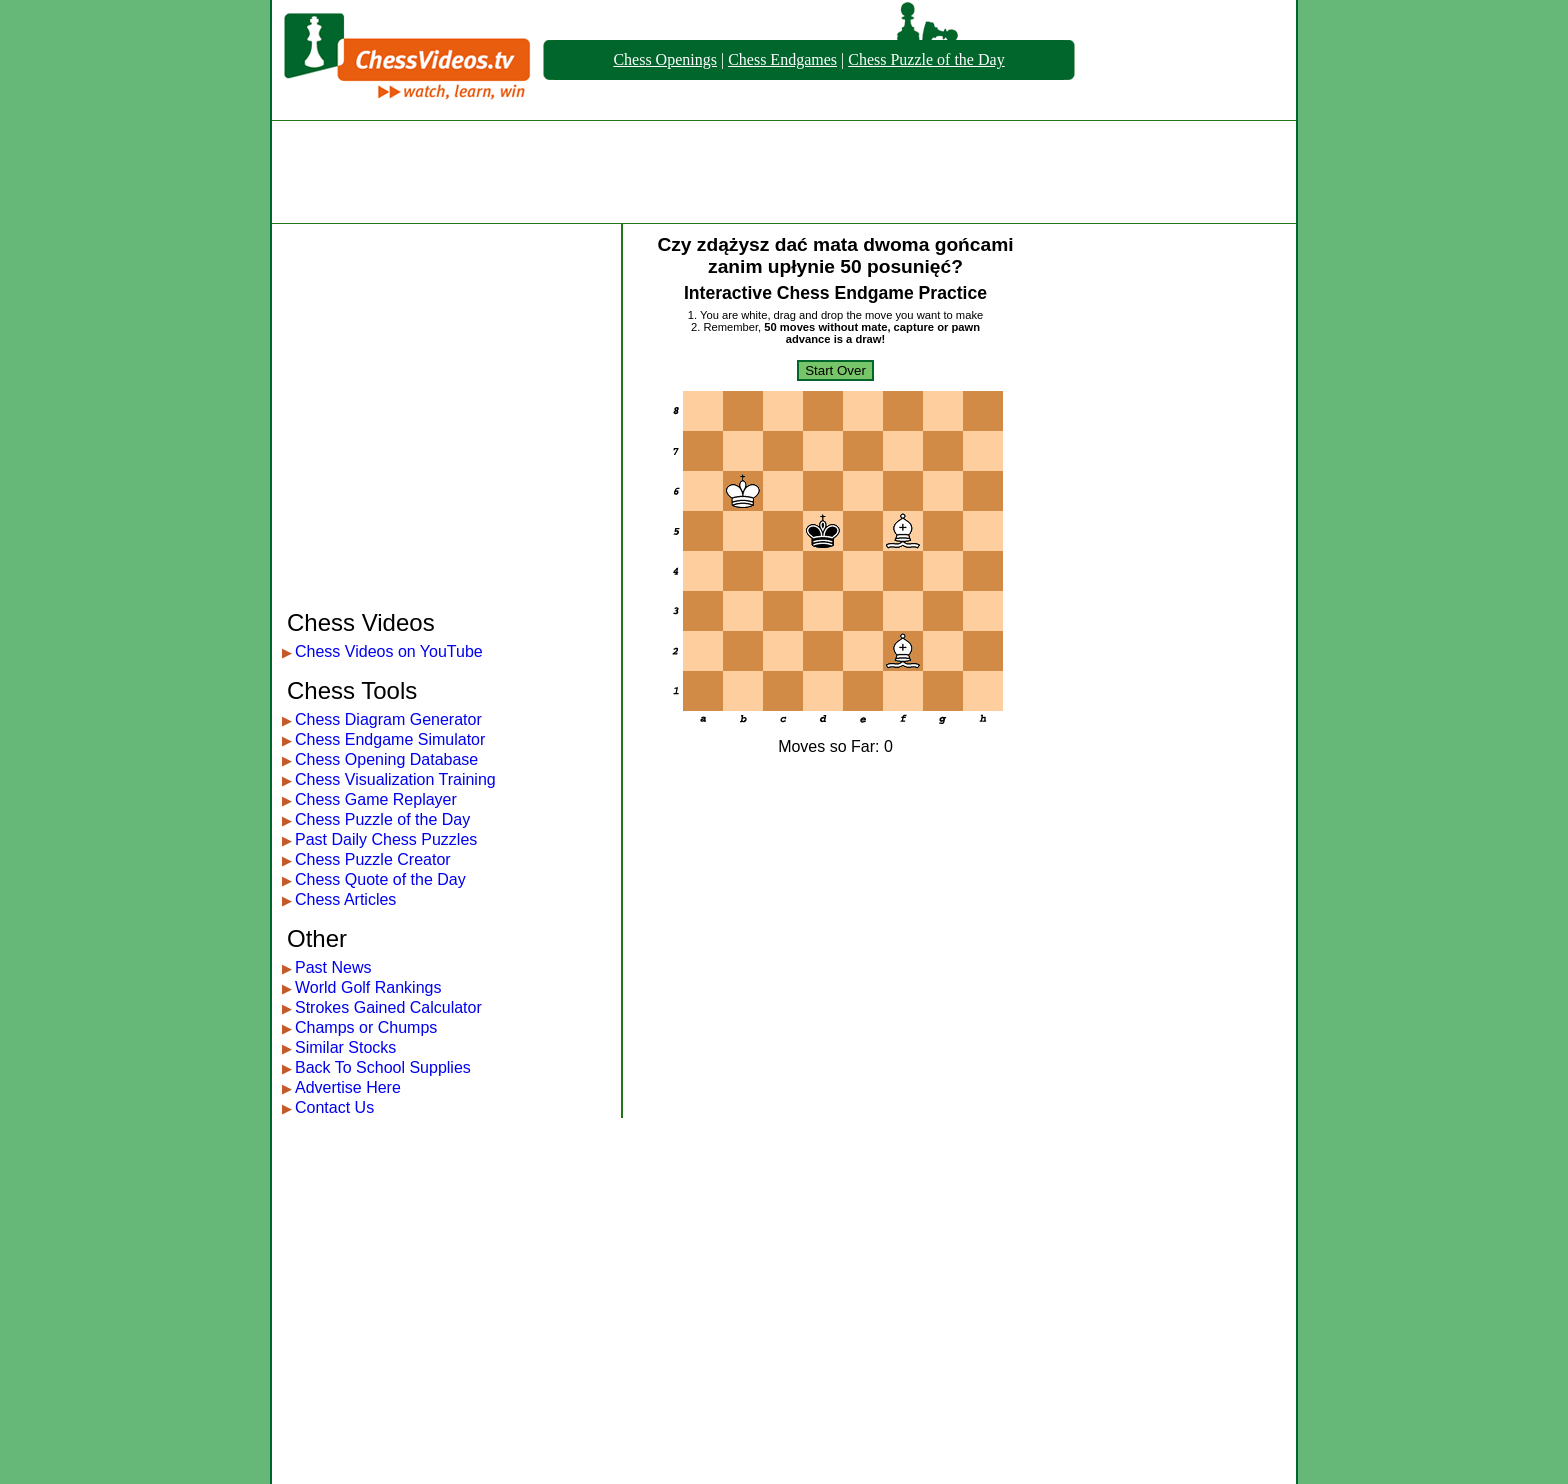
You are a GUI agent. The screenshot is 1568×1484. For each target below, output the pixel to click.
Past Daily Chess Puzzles (386, 839)
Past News (333, 967)
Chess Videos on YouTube (389, 651)
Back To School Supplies (383, 1067)
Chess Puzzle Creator (373, 859)
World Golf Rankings (368, 987)
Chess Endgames (782, 59)
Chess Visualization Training (395, 779)
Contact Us (334, 1107)
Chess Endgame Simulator (390, 739)
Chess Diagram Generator (388, 719)
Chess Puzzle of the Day (926, 59)
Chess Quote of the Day (380, 879)
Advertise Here (348, 1087)
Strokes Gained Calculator (388, 1007)
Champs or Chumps (366, 1027)
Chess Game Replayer (376, 799)
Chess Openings (665, 59)
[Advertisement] (784, 172)
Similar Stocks (345, 1047)
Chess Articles (345, 899)
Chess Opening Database (386, 759)
